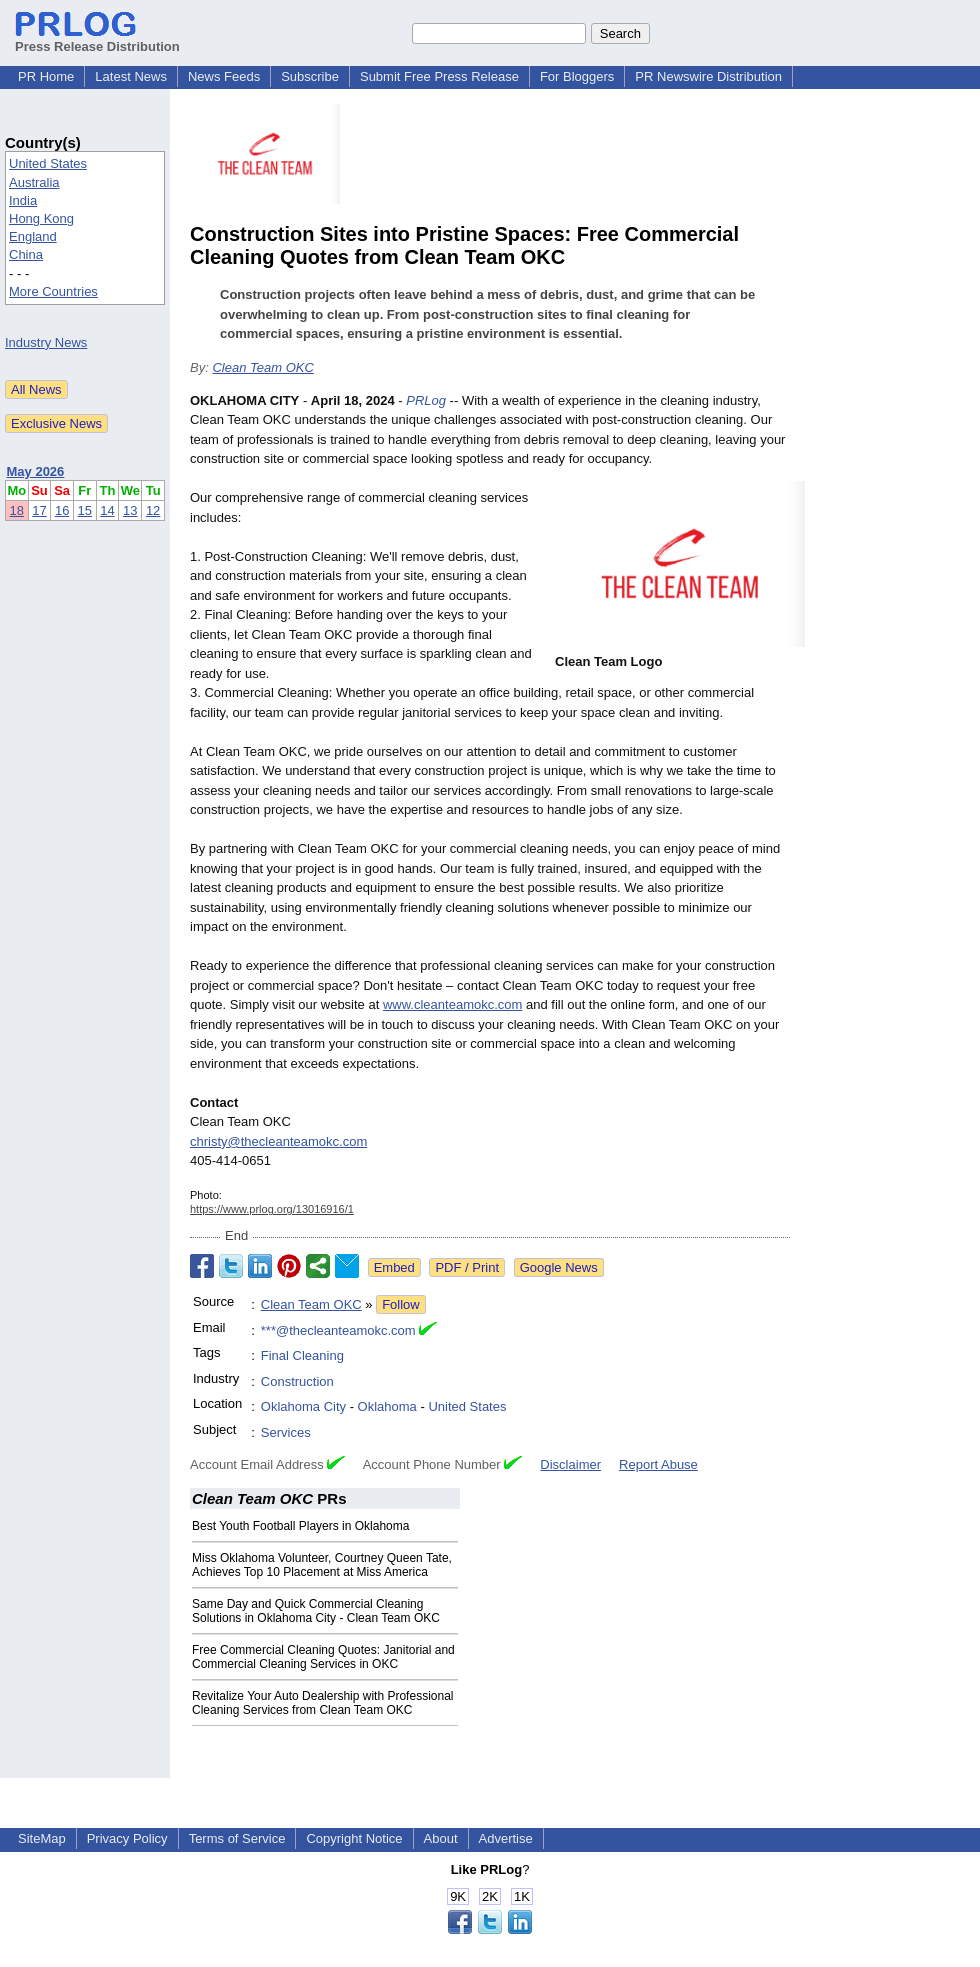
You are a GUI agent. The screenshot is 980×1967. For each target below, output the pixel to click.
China (26, 254)
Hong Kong (41, 218)
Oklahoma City (303, 1406)
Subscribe (310, 76)
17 (39, 510)
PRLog (426, 400)
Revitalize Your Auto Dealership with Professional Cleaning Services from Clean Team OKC (322, 1703)
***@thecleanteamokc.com (338, 1330)
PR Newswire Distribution (708, 76)
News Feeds (224, 76)
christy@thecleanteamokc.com (278, 1141)
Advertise (506, 1838)
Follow (401, 1304)
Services (286, 1432)
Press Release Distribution (97, 39)
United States (48, 163)
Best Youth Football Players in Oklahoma (300, 1526)
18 (17, 510)
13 (130, 510)
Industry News (46, 342)
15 (85, 510)
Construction (297, 1381)
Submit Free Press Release (439, 76)
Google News (559, 1267)
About (441, 1838)
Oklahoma (387, 1406)
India (23, 200)
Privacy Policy (127, 1838)
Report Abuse (658, 1464)
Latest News (131, 76)
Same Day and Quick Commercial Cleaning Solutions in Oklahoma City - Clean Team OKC (316, 1611)
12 (153, 510)
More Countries (53, 291)
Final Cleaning (302, 1355)
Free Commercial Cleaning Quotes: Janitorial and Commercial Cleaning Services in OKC (323, 1657)
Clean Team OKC (262, 367)
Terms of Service (237, 1838)
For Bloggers (577, 76)
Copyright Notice (354, 1838)
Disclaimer (570, 1464)
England (33, 236)
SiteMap (42, 1838)
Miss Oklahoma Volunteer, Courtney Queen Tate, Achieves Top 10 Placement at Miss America (322, 1565)
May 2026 (36, 471)
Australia (34, 182)
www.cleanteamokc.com (452, 1004)
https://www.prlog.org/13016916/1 (272, 1209)
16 (62, 510)
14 (107, 510)
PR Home (46, 76)
